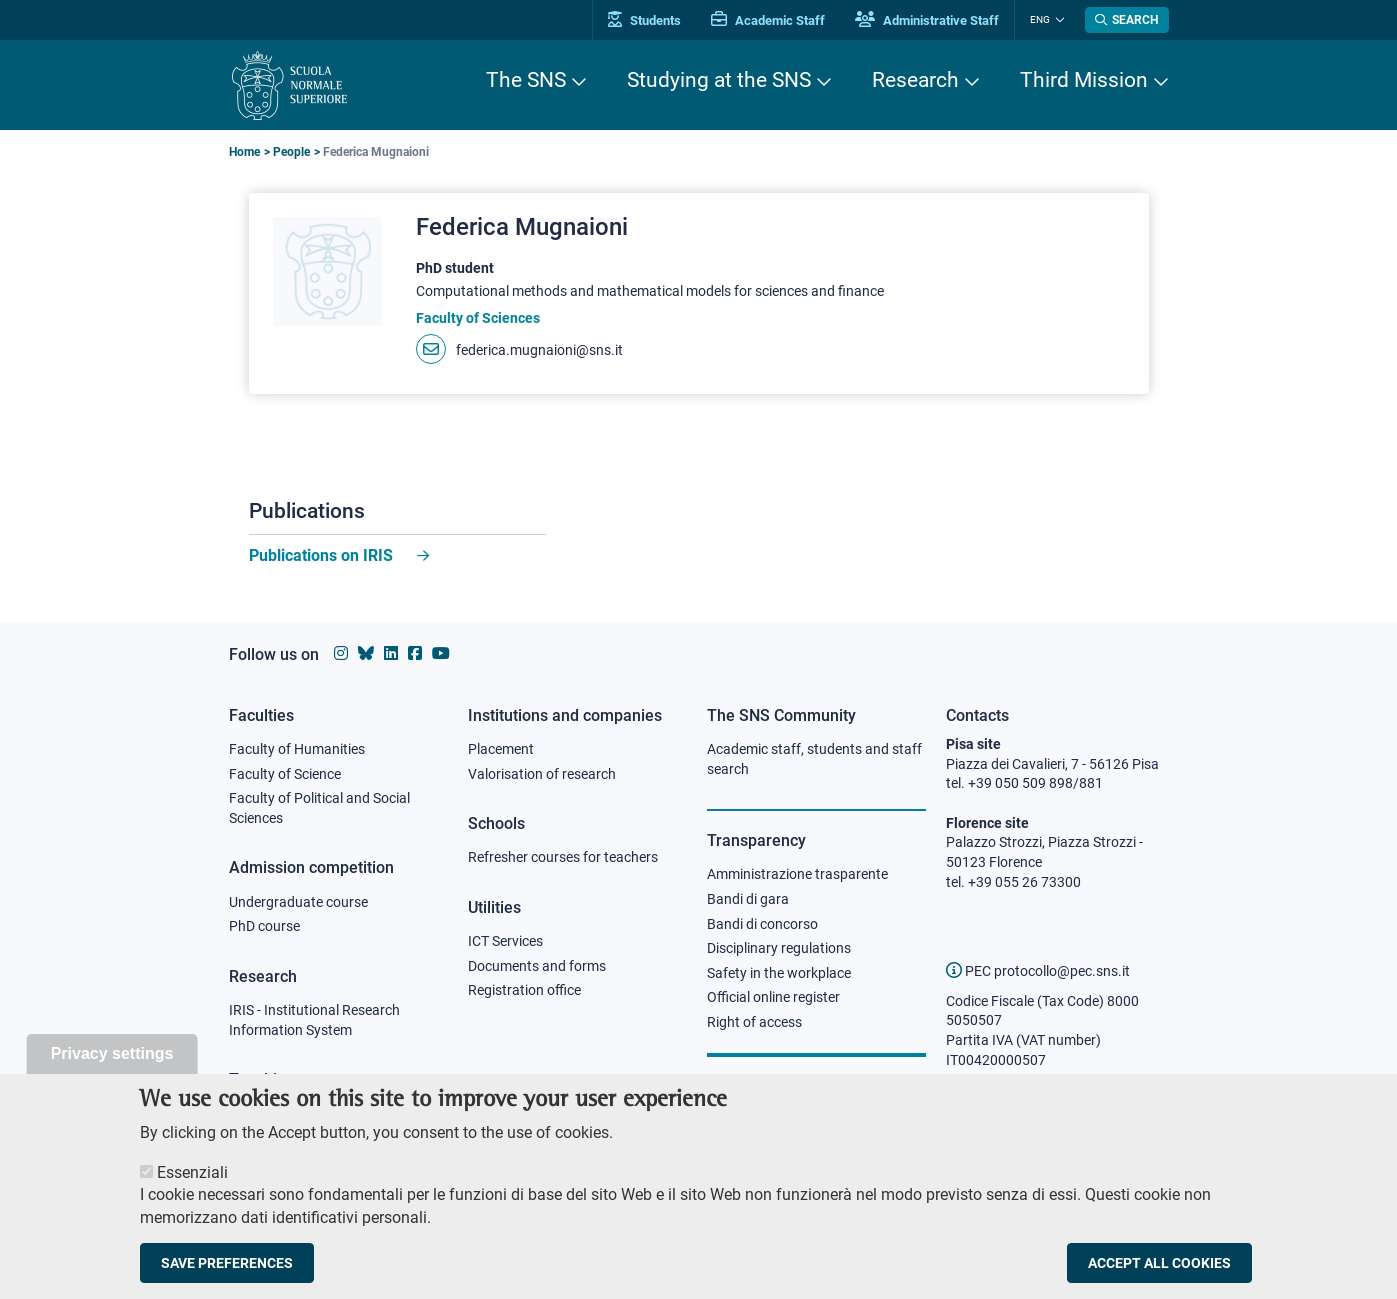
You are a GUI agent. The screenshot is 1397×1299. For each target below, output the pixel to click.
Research (915, 80)
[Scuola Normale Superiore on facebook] (415, 653)
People (291, 152)
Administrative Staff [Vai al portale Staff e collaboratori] (927, 20)
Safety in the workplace (779, 973)
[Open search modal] (1127, 20)
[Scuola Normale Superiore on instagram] (341, 653)
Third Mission (1084, 80)
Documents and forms (537, 966)
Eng (1040, 19)
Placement (501, 749)
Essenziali (192, 1182)
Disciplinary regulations (779, 948)
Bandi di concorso (762, 924)
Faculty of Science (285, 774)
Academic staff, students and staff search (814, 759)
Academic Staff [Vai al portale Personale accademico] (768, 20)
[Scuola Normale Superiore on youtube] (441, 653)
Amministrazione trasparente (797, 874)
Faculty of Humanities (297, 749)
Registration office (524, 990)
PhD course (264, 926)
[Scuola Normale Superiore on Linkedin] (391, 653)
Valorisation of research (542, 774)
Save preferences (227, 1273)
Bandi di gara (748, 899)
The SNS (526, 80)
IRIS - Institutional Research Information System (314, 1020)
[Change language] (1057, 20)
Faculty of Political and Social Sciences (319, 808)
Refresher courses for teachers (563, 857)
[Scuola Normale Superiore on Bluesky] (366, 653)
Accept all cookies (1159, 1273)
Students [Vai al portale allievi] (644, 20)
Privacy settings (112, 1063)
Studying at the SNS (719, 80)
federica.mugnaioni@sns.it (539, 350)
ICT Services (505, 941)
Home (244, 152)
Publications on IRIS (323, 555)
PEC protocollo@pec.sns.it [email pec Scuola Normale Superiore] (1038, 971)
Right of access (754, 1022)
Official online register (773, 997)
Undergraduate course (298, 902)
